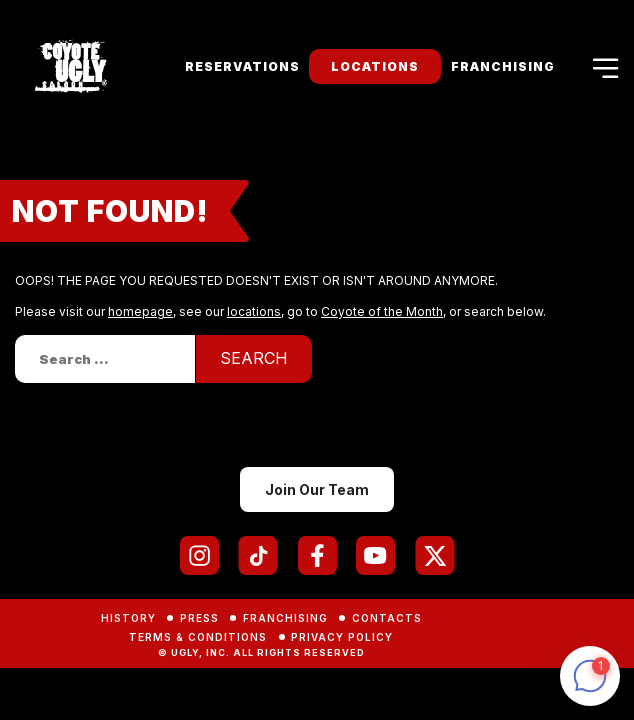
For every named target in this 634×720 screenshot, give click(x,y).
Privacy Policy (342, 637)
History (128, 618)
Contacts (387, 618)
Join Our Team (317, 489)
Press (199, 618)
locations (254, 311)
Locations (375, 66)
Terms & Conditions (198, 637)
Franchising (503, 66)
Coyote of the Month (382, 311)
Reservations (242, 66)
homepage (140, 311)
